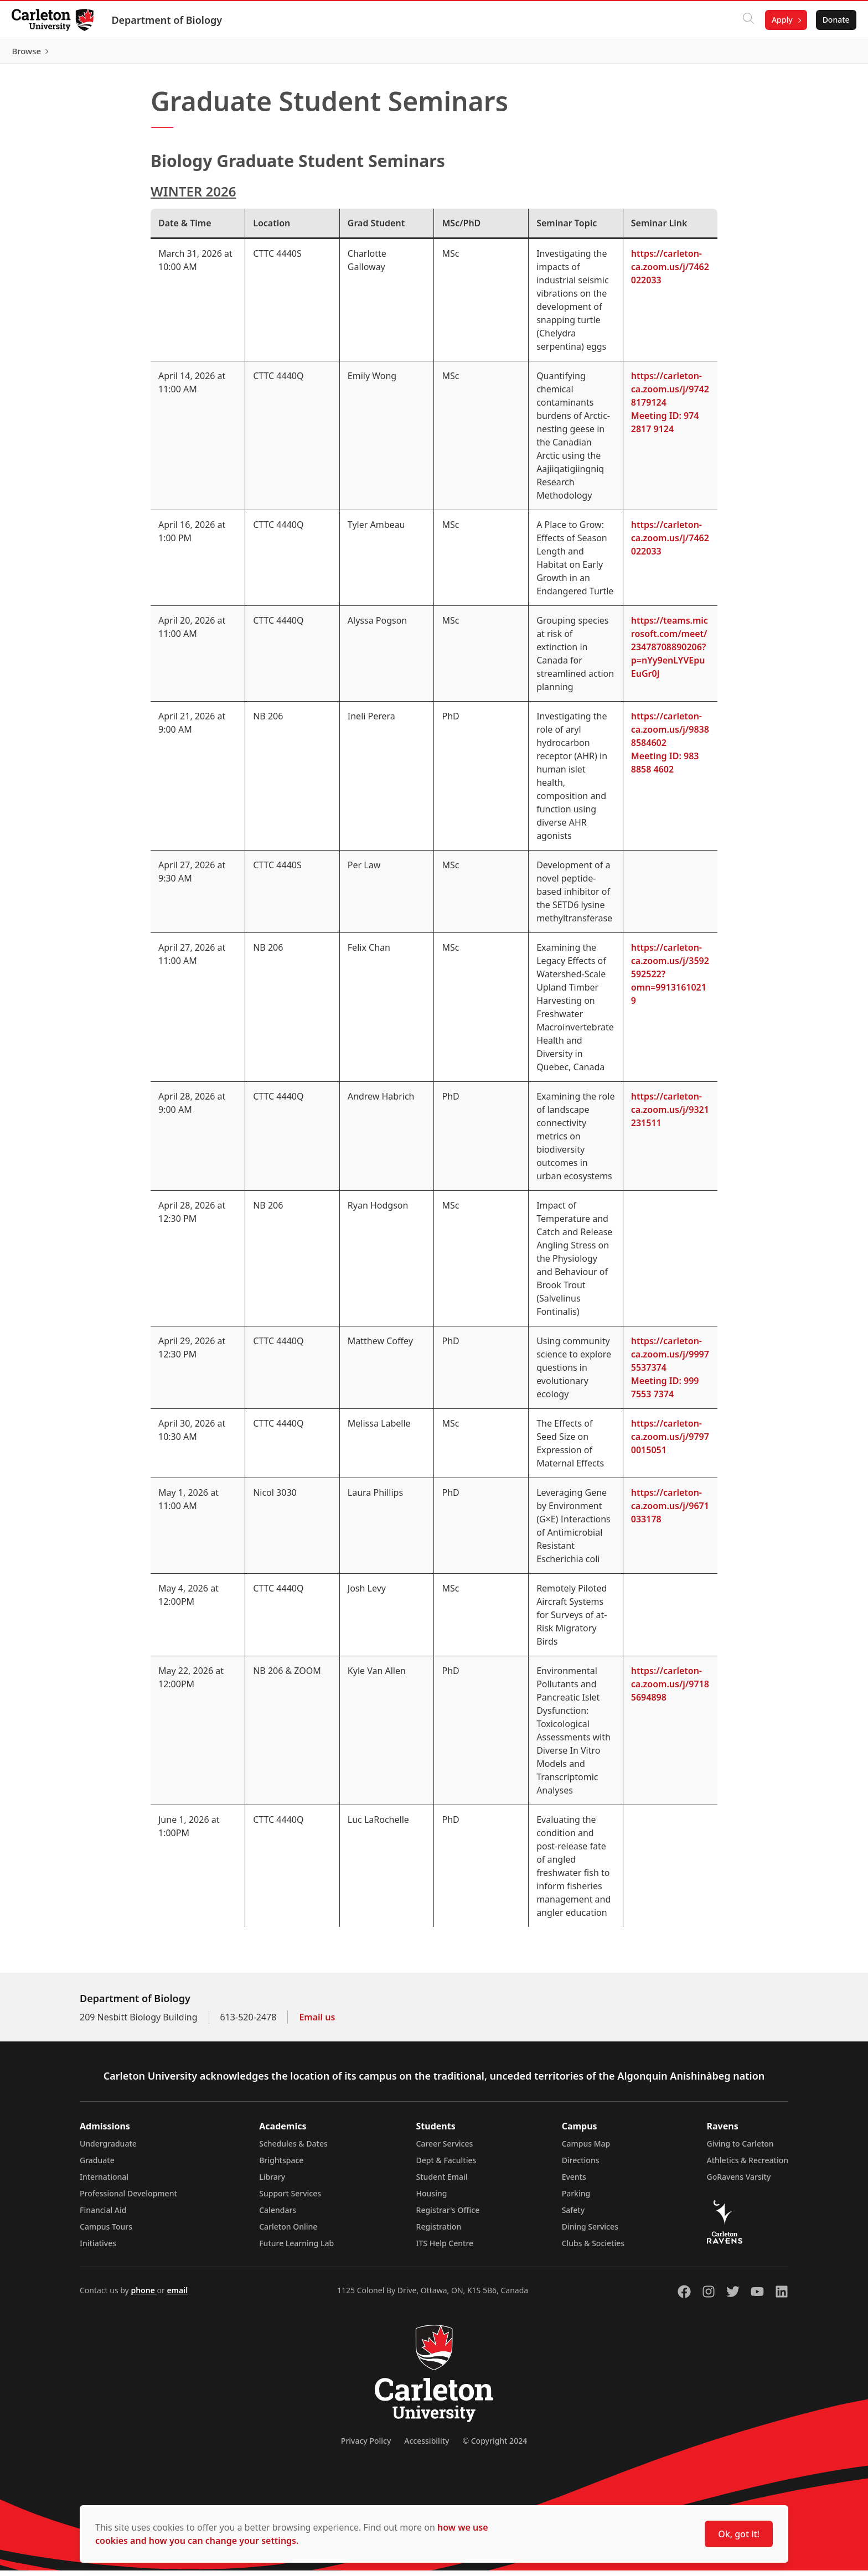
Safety (573, 2215)
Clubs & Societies (593, 2248)
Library (272, 2182)
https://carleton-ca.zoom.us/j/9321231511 (670, 1114)
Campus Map (586, 2149)
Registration (439, 2232)
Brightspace (281, 2165)
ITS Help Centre (445, 2248)
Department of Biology (172, 20)
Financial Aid (103, 2215)
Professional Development (128, 2199)
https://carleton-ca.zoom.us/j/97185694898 (670, 1689)
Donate (830, 19)
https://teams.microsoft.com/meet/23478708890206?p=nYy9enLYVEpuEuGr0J (669, 652)
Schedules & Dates (293, 2149)
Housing (431, 2199)
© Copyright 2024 (494, 2446)
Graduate (97, 2165)
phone (144, 2295)
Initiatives (98, 2248)
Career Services (444, 2149)
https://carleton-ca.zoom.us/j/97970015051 (670, 1441)
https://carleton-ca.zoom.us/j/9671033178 (670, 1510)
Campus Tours (106, 2232)
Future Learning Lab (296, 2248)
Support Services (290, 2199)
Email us (317, 2023)
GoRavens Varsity (739, 2182)
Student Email (442, 2182)
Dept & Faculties (446, 2165)
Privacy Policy (366, 2446)
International (104, 2182)
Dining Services (590, 2232)
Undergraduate (108, 2149)
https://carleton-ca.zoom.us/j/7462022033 (670, 271)
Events (574, 2182)
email (177, 2295)
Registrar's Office (448, 2215)
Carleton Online (288, 2232)
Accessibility (426, 2446)
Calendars (277, 2215)
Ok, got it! (739, 2534)
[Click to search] (742, 20)
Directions (581, 2165)
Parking (576, 2199)
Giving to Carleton (740, 2149)
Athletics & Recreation (747, 2165)
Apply (776, 19)
